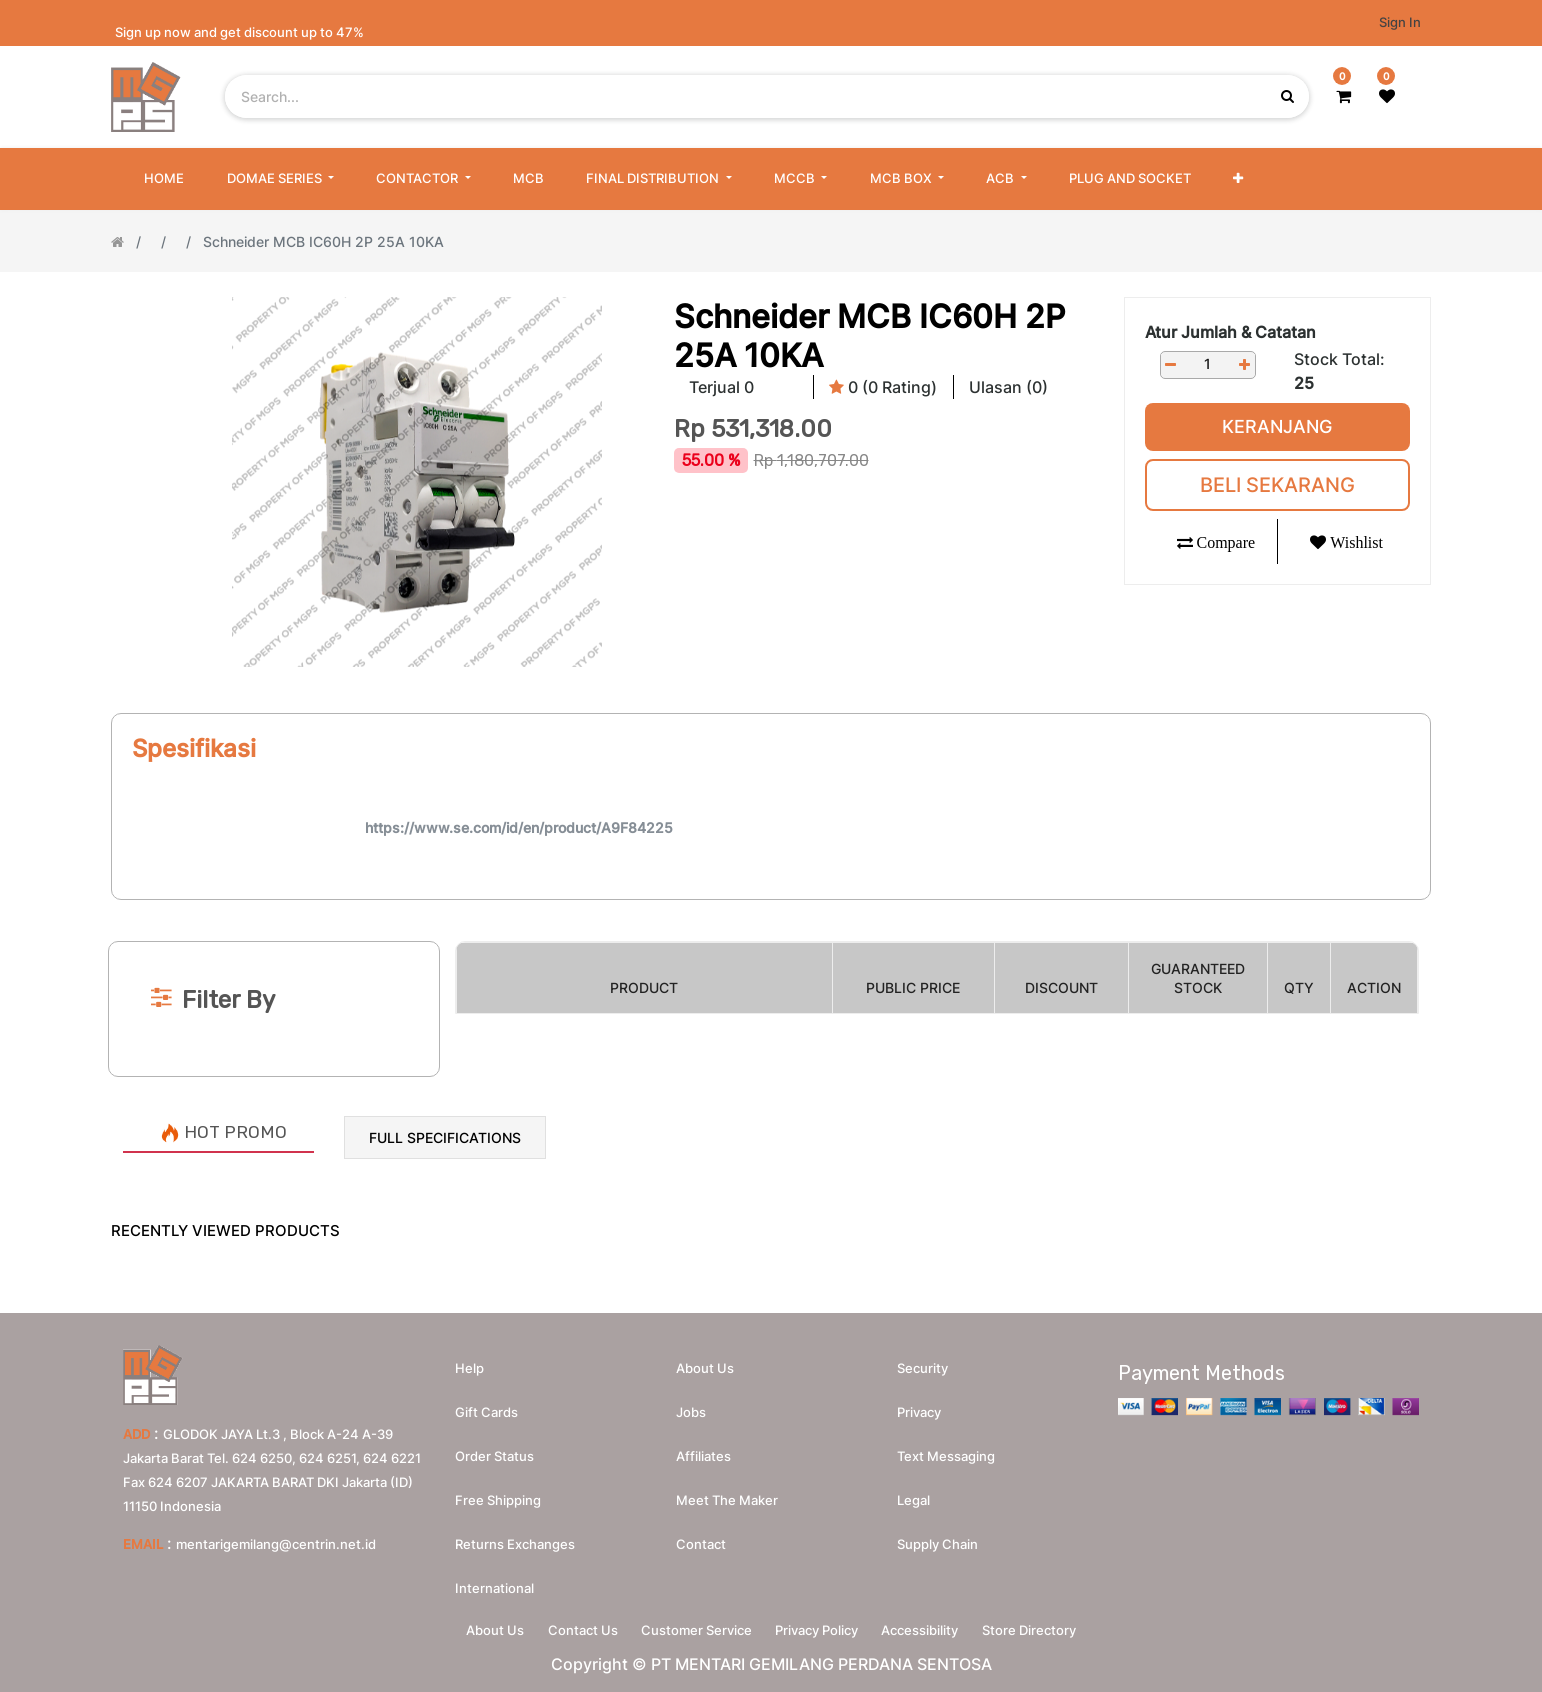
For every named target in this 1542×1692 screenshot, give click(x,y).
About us (705, 1363)
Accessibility (931, 1628)
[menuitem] (164, 179)
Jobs (691, 1407)
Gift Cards (486, 1407)
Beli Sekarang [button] (1277, 485)
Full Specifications (445, 1137)
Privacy (919, 1407)
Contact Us (571, 1628)
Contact (701, 1539)
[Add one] (1245, 364)
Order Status (494, 1451)
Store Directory (1048, 1628)
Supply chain (937, 1539)
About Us (476, 1628)
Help (469, 1363)
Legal (913, 1495)
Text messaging (946, 1451)
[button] (1238, 179)
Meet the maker (727, 1495)
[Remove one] (1171, 364)
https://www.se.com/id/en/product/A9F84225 (519, 827)
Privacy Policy (820, 1628)
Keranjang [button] (1277, 426)
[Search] (771, 908)
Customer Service (692, 1628)
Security (922, 1363)
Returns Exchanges (515, 1539)
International (494, 1583)
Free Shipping (498, 1495)
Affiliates (703, 1451)
